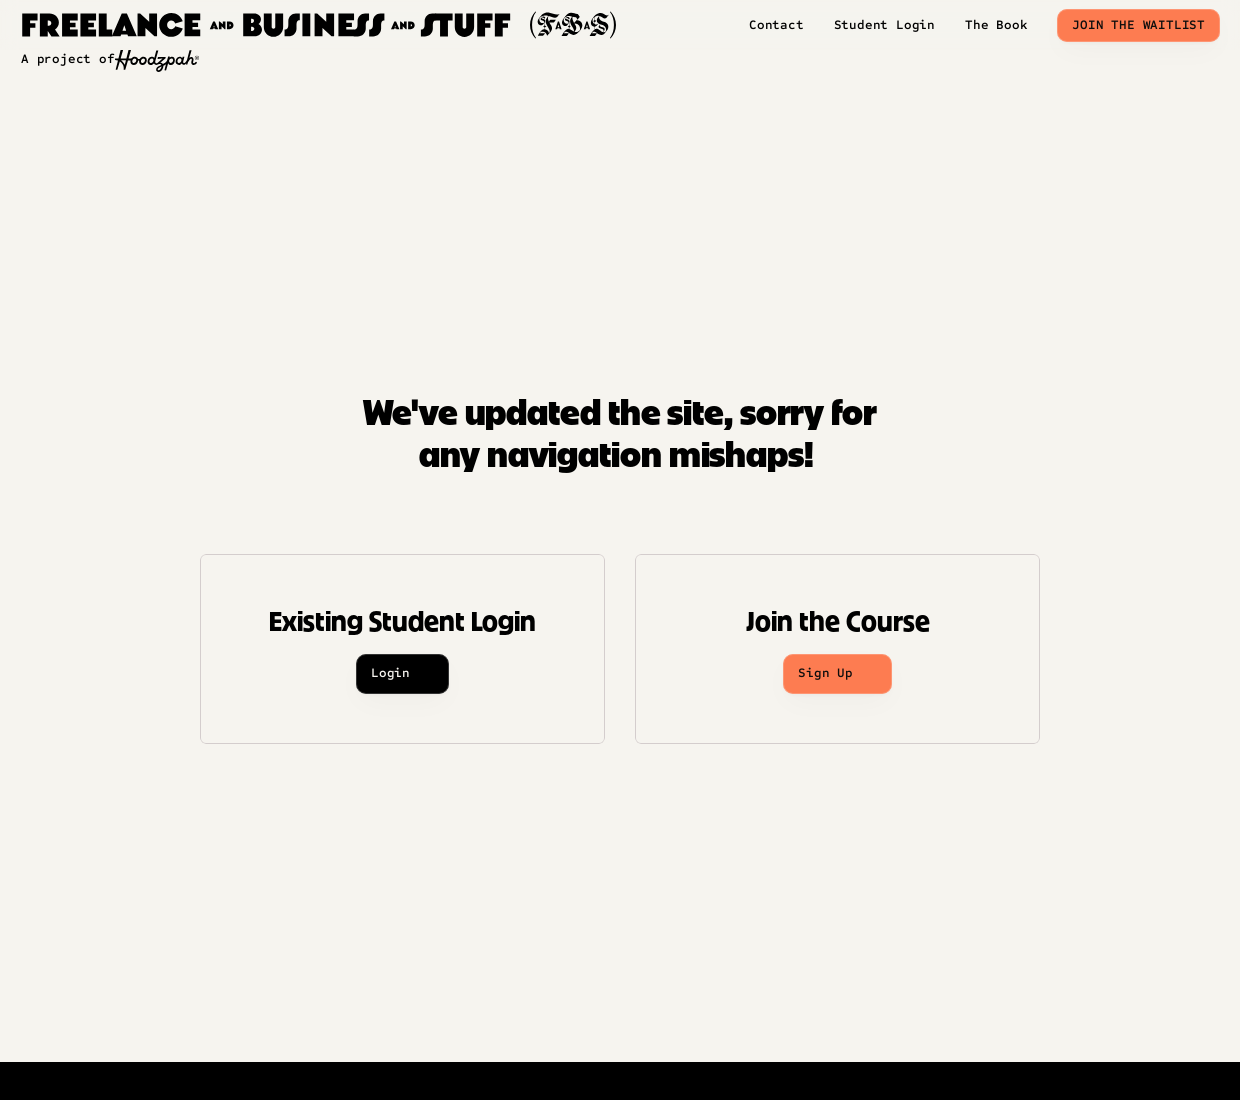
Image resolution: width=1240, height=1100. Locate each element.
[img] (324, 25)
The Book (996, 25)
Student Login (884, 25)
